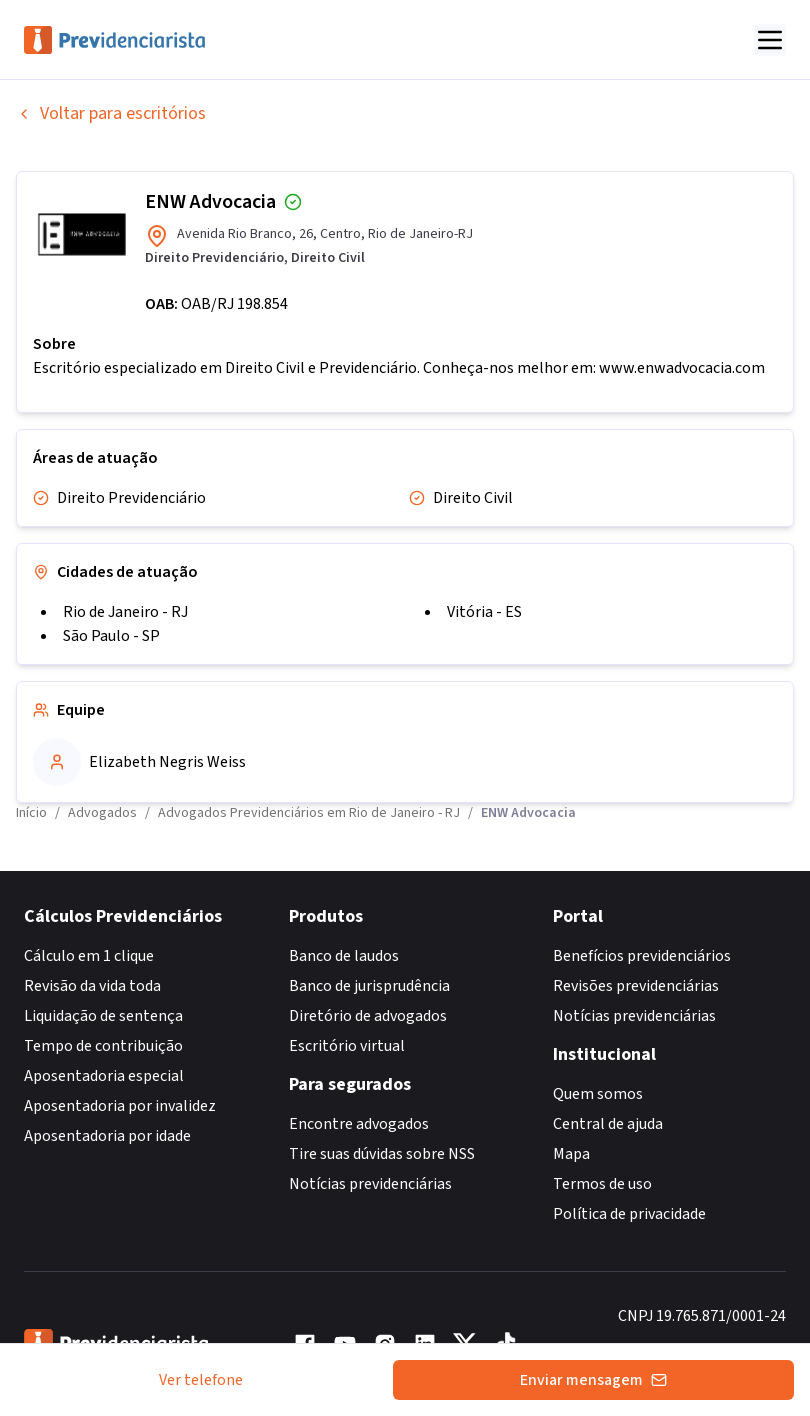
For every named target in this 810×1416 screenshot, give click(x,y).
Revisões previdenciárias (636, 986)
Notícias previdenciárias (370, 1184)
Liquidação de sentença (103, 1016)
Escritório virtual (347, 1046)
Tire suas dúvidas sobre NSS (382, 1154)
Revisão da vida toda (92, 986)
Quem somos (598, 1094)
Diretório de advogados (368, 1016)
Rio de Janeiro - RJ (125, 612)
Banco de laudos (344, 956)
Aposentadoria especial (104, 1076)
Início (31, 813)
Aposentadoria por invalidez (120, 1106)
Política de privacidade (629, 1214)
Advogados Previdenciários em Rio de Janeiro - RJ (309, 813)
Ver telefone (201, 1380)
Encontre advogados (359, 1124)
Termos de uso (602, 1184)
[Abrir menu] (770, 40)
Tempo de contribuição (103, 1046)
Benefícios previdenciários (642, 956)
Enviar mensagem (593, 1380)
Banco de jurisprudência (369, 986)
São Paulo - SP (111, 636)
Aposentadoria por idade (107, 1136)
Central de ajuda (608, 1124)
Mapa (571, 1154)
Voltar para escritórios (111, 113)
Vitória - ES (484, 612)
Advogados (102, 813)
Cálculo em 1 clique (89, 956)
